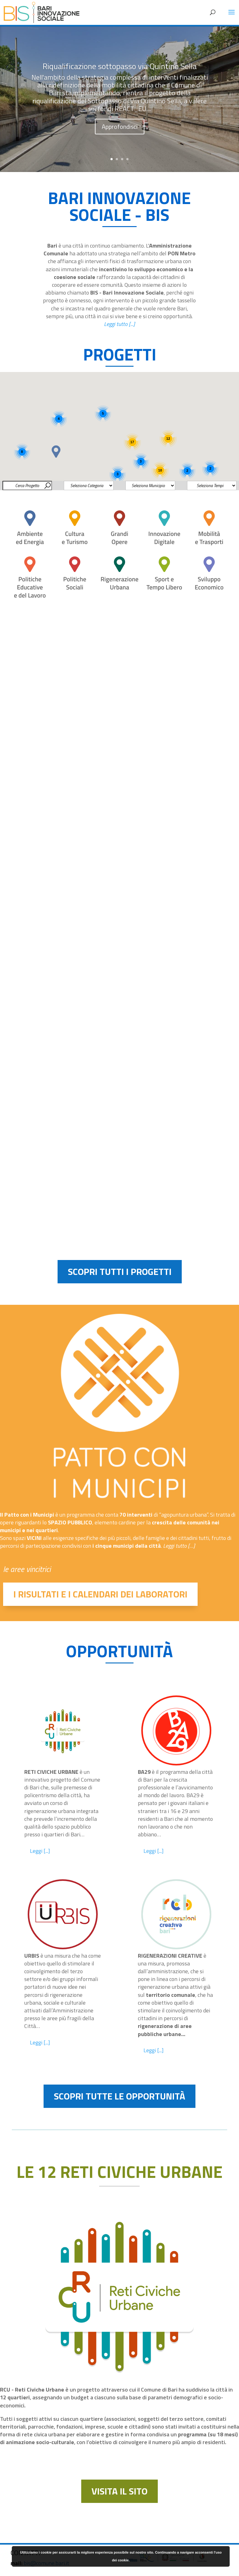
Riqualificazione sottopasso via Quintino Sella (120, 77)
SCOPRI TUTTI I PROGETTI (119, 1271)
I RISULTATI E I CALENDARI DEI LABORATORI (100, 1594)
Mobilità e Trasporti (25, 727)
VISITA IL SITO (119, 2491)
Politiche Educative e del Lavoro (38, 1136)
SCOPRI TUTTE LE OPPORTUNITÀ (119, 2096)
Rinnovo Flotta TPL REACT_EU (51, 1122)
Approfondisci (120, 137)
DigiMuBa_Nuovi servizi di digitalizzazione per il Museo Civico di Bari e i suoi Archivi (177, 714)
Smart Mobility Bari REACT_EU (52, 909)
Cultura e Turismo (152, 734)
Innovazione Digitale (27, 923)
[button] (56, 451)
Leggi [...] (40, 1851)
